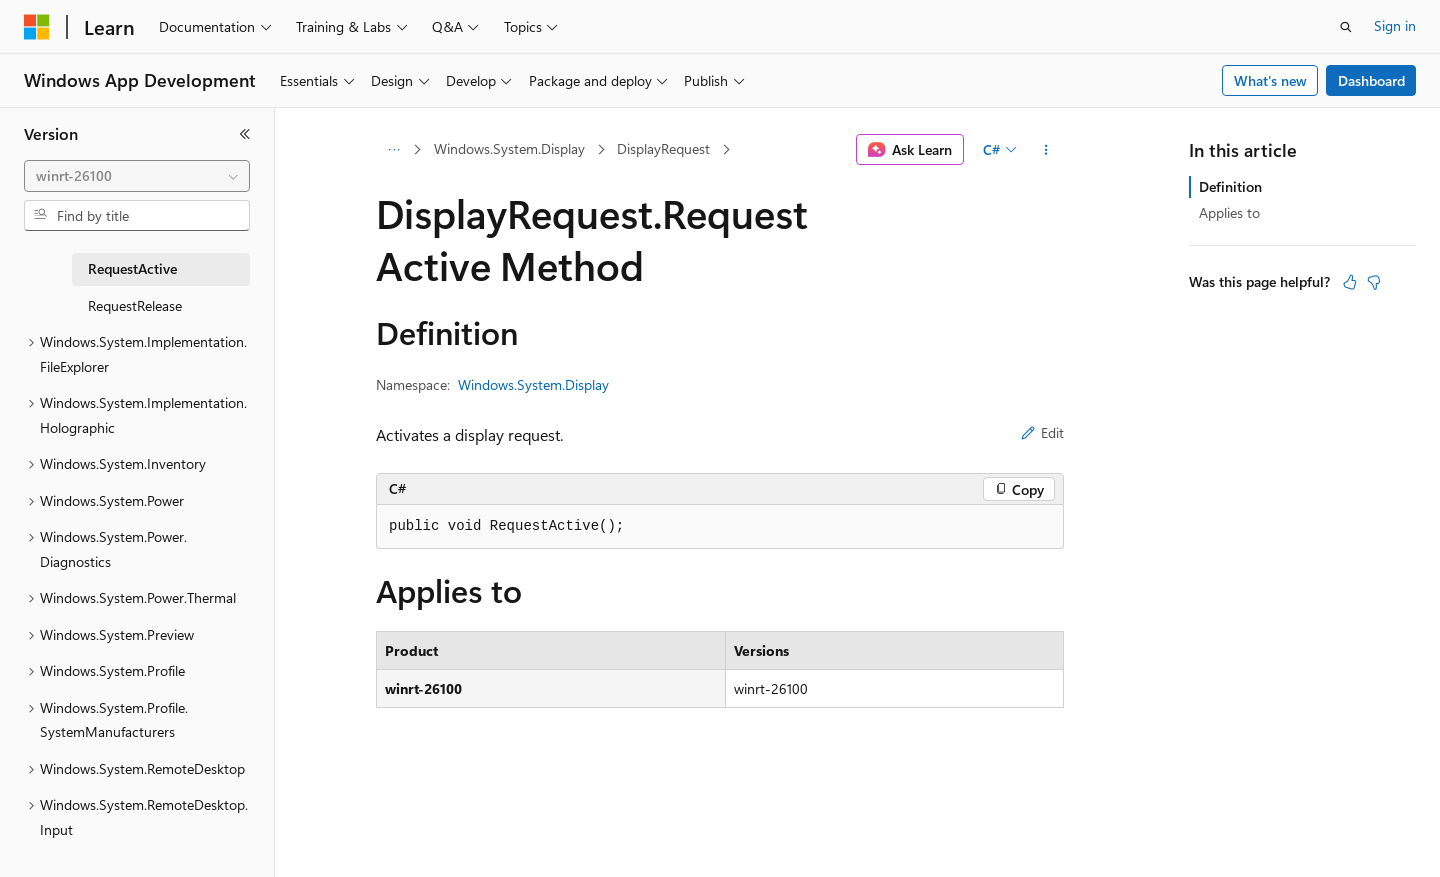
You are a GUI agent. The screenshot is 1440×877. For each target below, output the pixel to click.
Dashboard (1371, 80)
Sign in (1395, 25)
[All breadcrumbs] (393, 150)
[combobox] (137, 176)
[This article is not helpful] (1374, 282)
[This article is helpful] (1350, 282)
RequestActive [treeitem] (132, 268)
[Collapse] (245, 134)
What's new (1270, 80)
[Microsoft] (37, 27)
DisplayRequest (663, 148)
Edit (1042, 432)
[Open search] (1346, 27)
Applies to (1229, 212)
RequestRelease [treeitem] (135, 305)
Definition (1230, 186)
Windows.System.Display (509, 148)
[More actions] (1046, 150)
